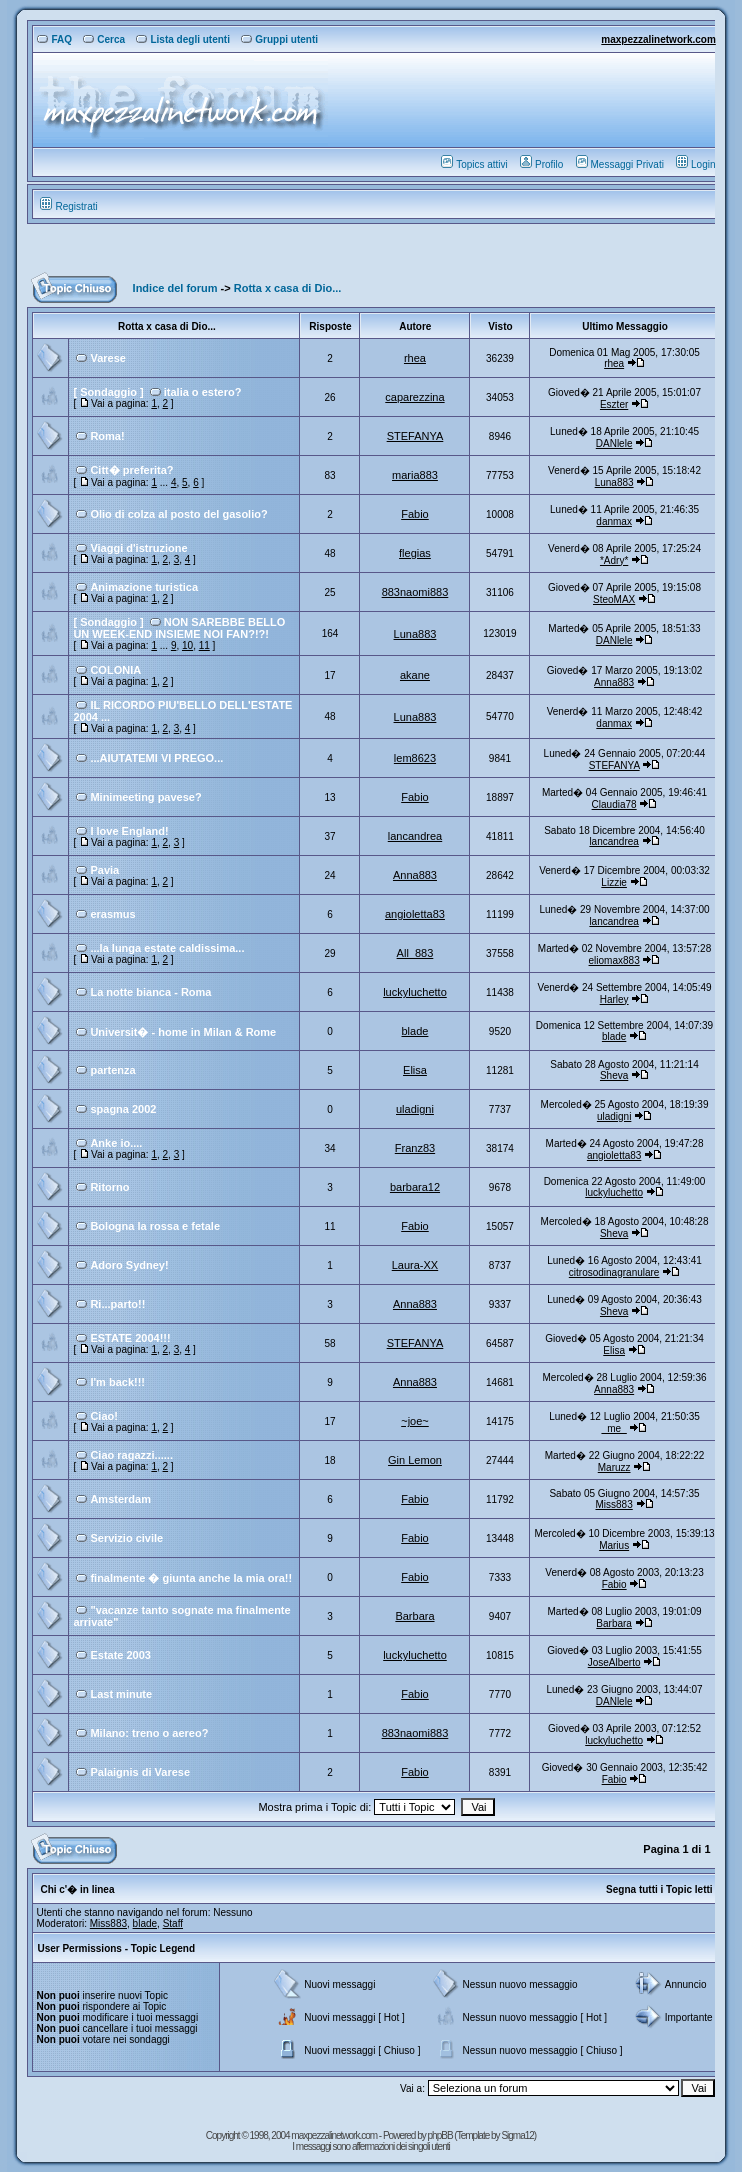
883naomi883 (415, 592)
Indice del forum (175, 288)
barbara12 (415, 1187)
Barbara (414, 1616)
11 (204, 645)
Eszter (614, 404)
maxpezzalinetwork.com (658, 39)
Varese (107, 358)
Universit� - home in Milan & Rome (183, 1032)
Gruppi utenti (279, 39)
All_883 (415, 953)
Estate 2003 (120, 1655)
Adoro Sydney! (129, 1265)
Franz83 (415, 1148)
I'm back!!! (117, 1382)
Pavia (104, 870)
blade (415, 1031)
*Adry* (614, 560)
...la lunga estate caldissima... (167, 948)
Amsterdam (120, 1499)
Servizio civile (126, 1538)
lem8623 (415, 758)
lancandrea (415, 836)
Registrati (68, 206)
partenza (112, 1070)
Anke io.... (116, 1143)
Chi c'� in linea (77, 1889)
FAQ (54, 39)
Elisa (415, 1070)
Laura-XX (415, 1265)
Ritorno (109, 1187)
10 (187, 645)
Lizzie (614, 882)
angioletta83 (415, 914)
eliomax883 (614, 960)
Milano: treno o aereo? (149, 1733)
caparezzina (414, 397)
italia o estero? (203, 392)
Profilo (541, 164)
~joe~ (415, 1421)
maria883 (415, 475)
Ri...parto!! (117, 1304)
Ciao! (104, 1416)
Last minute (121, 1694)
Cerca (104, 39)
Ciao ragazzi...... (131, 1455)
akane (415, 675)
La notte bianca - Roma (150, 992)
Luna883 (614, 482)
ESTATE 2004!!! (130, 1338)
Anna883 (614, 682)
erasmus (112, 914)
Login (695, 164)
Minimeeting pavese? (145, 797)
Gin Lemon (415, 1460)
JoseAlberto (614, 1662)
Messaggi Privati (620, 164)
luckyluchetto (415, 992)
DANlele (614, 443)
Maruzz (614, 1467)
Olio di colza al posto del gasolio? (178, 514)
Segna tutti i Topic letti (659, 1889)
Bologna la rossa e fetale (155, 1226)
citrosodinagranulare (614, 1272)
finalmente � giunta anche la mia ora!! (191, 1578)
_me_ (614, 1428)
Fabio (415, 514)
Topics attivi (474, 164)
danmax (614, 521)
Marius (614, 1545)
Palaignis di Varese (140, 1772)
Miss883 (614, 1504)
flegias (415, 553)
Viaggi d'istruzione (138, 548)
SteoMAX (614, 599)
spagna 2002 (123, 1109)
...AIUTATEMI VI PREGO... (156, 758)
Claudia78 (614, 804)
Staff (173, 1923)
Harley (614, 999)
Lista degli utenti (182, 39)
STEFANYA (415, 436)
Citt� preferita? (131, 470)
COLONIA (115, 670)
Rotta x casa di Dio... (288, 288)
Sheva (614, 1075)
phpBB (441, 2135)
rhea (415, 358)
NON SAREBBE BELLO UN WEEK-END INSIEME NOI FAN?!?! (179, 628)
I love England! (129, 831)
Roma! (107, 436)
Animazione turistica (144, 587)
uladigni (415, 1109)
